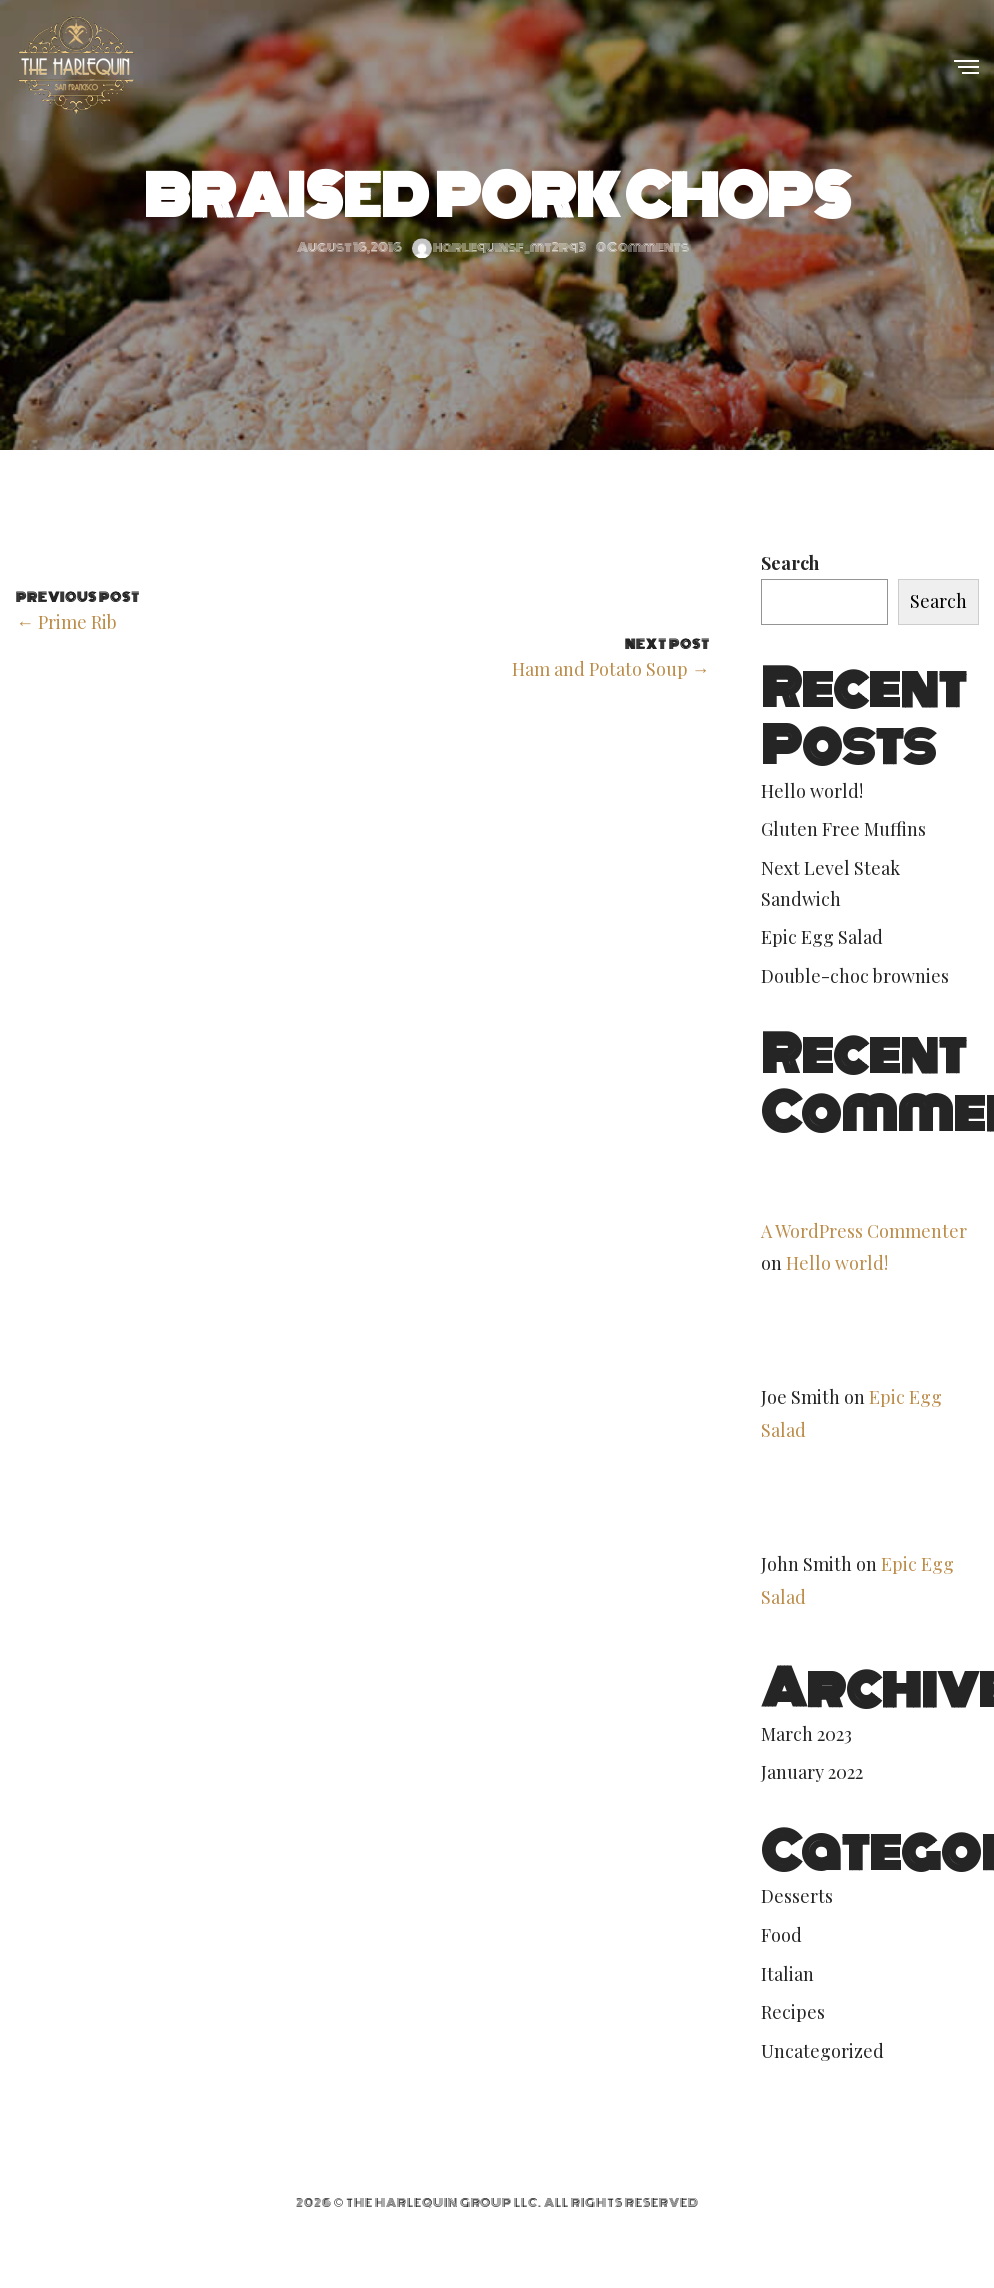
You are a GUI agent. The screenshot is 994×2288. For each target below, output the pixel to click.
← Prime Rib (66, 622)
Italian (787, 1974)
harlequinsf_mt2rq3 (499, 247)
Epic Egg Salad (822, 937)
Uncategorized (822, 2051)
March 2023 (806, 1734)
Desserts (797, 1896)
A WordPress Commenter (864, 1231)
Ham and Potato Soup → (611, 669)
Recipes (793, 2012)
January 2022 (812, 1772)
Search (790, 563)
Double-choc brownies (855, 976)
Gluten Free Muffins (843, 829)
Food (781, 1935)
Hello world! (812, 791)
